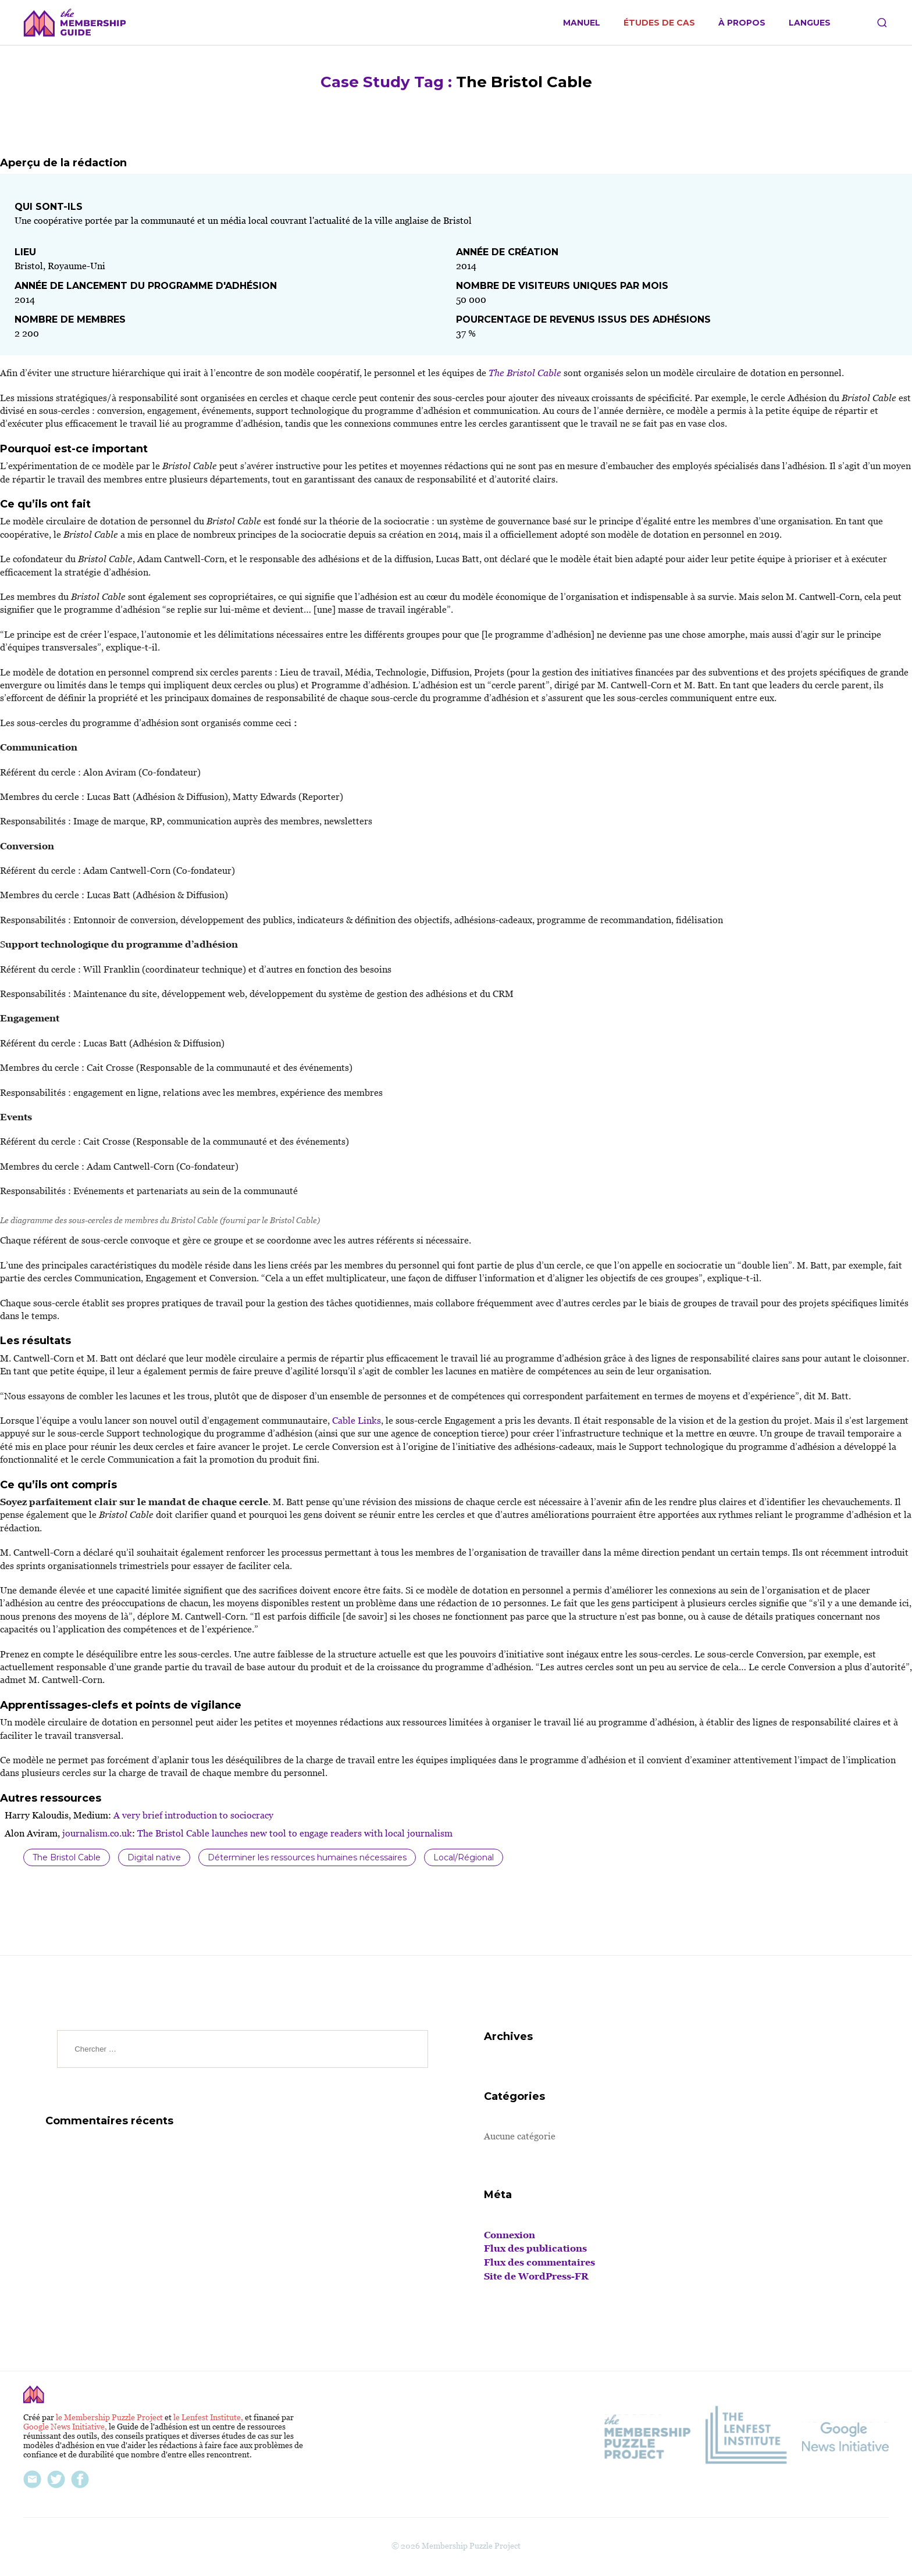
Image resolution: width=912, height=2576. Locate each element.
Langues (810, 23)
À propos (741, 23)
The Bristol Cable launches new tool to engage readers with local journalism (294, 1833)
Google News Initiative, (66, 2426)
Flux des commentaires (539, 2262)
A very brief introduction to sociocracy (192, 1815)
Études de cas (659, 23)
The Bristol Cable (67, 1857)
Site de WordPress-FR (536, 2276)
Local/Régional (463, 1857)
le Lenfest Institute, (209, 2417)
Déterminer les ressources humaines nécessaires (307, 1857)
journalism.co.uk (96, 1833)
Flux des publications (535, 2248)
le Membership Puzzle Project (110, 2417)
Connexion (509, 2235)
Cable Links (355, 1420)
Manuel (581, 23)
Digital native (154, 1857)
